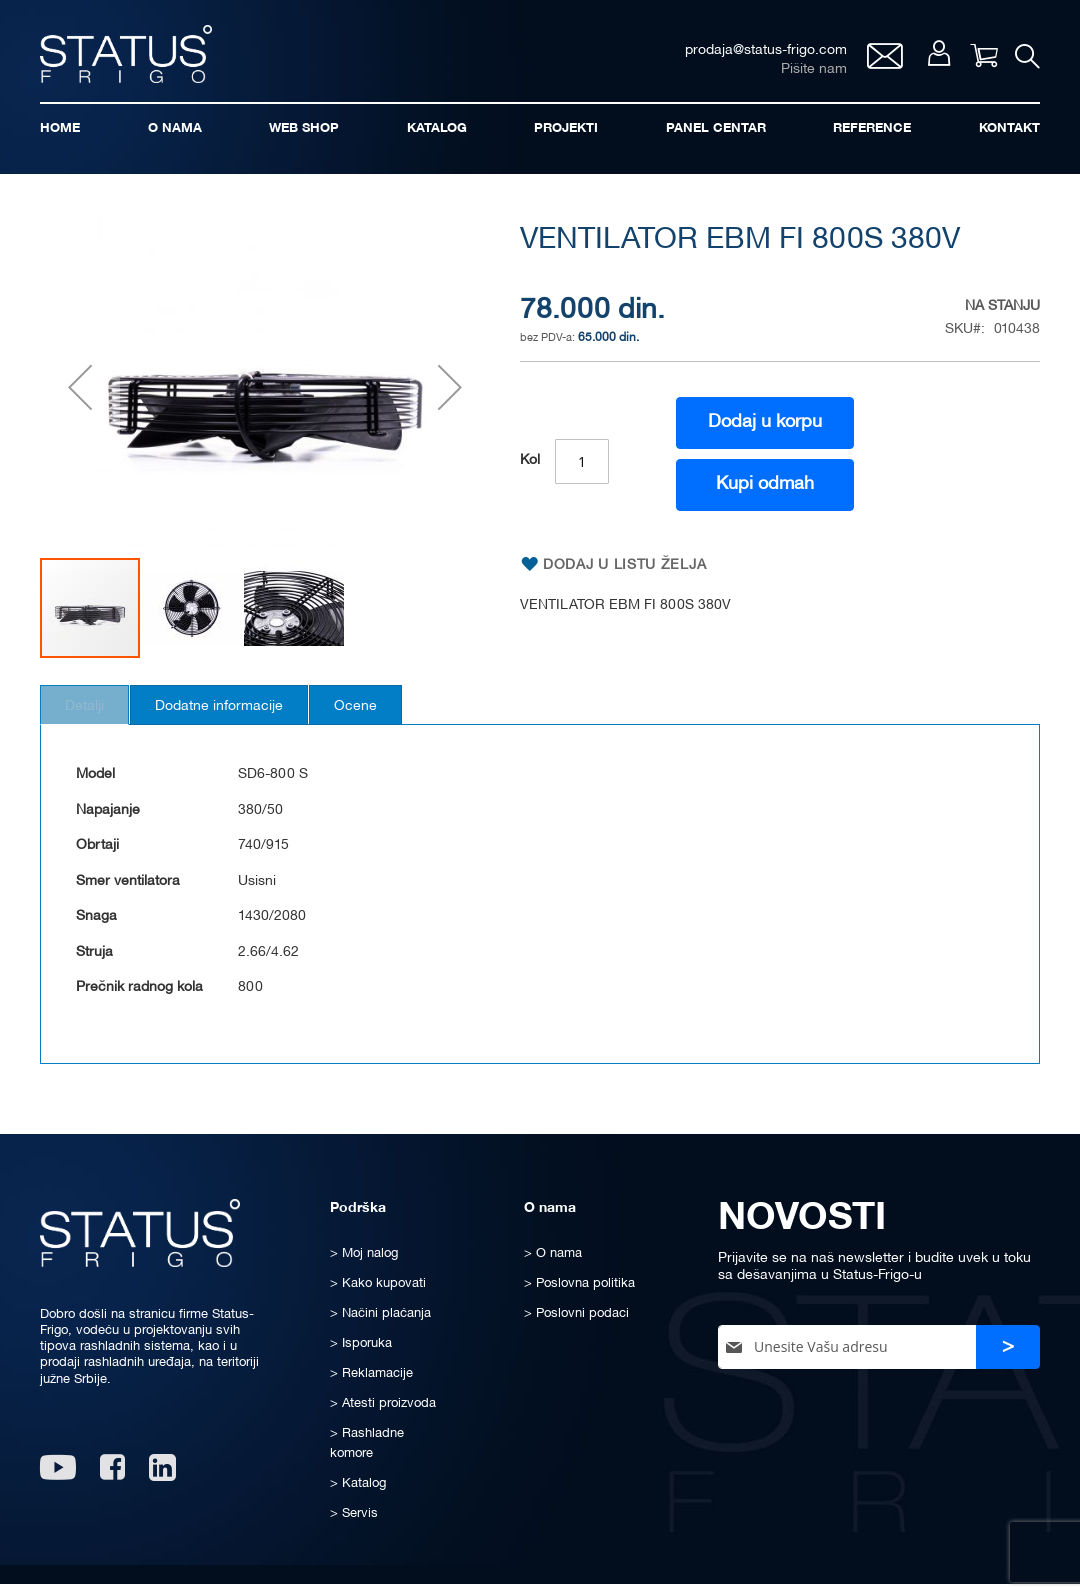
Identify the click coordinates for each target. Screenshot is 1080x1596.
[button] (80, 402)
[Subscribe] (1008, 1362)
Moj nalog (929, 61)
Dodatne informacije (252, 721)
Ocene (410, 721)
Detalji (95, 721)
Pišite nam (803, 75)
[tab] (95, 720)
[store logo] (140, 58)
